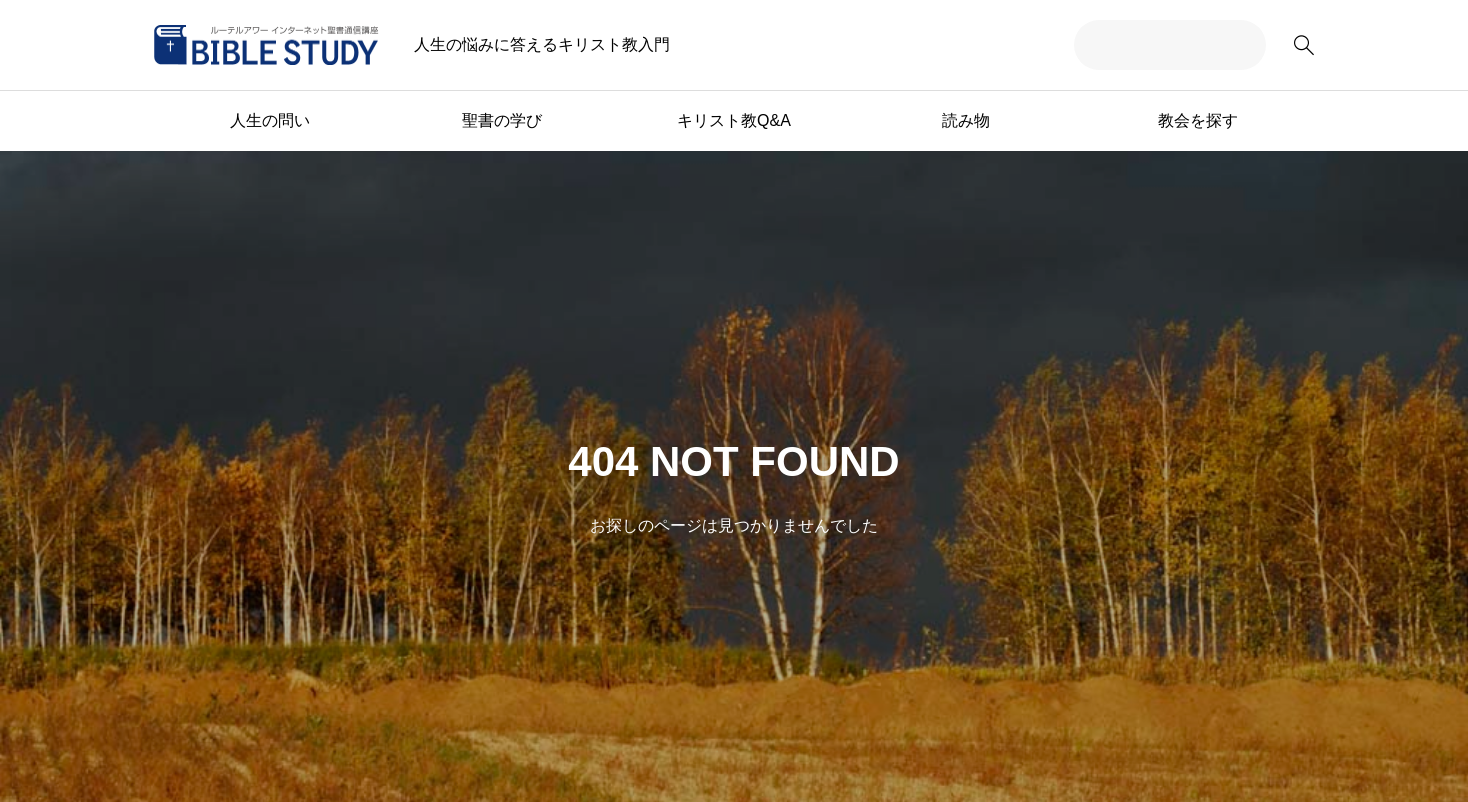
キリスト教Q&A (734, 120)
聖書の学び (502, 120)
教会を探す (1198, 120)
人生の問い (270, 120)
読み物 (966, 120)
